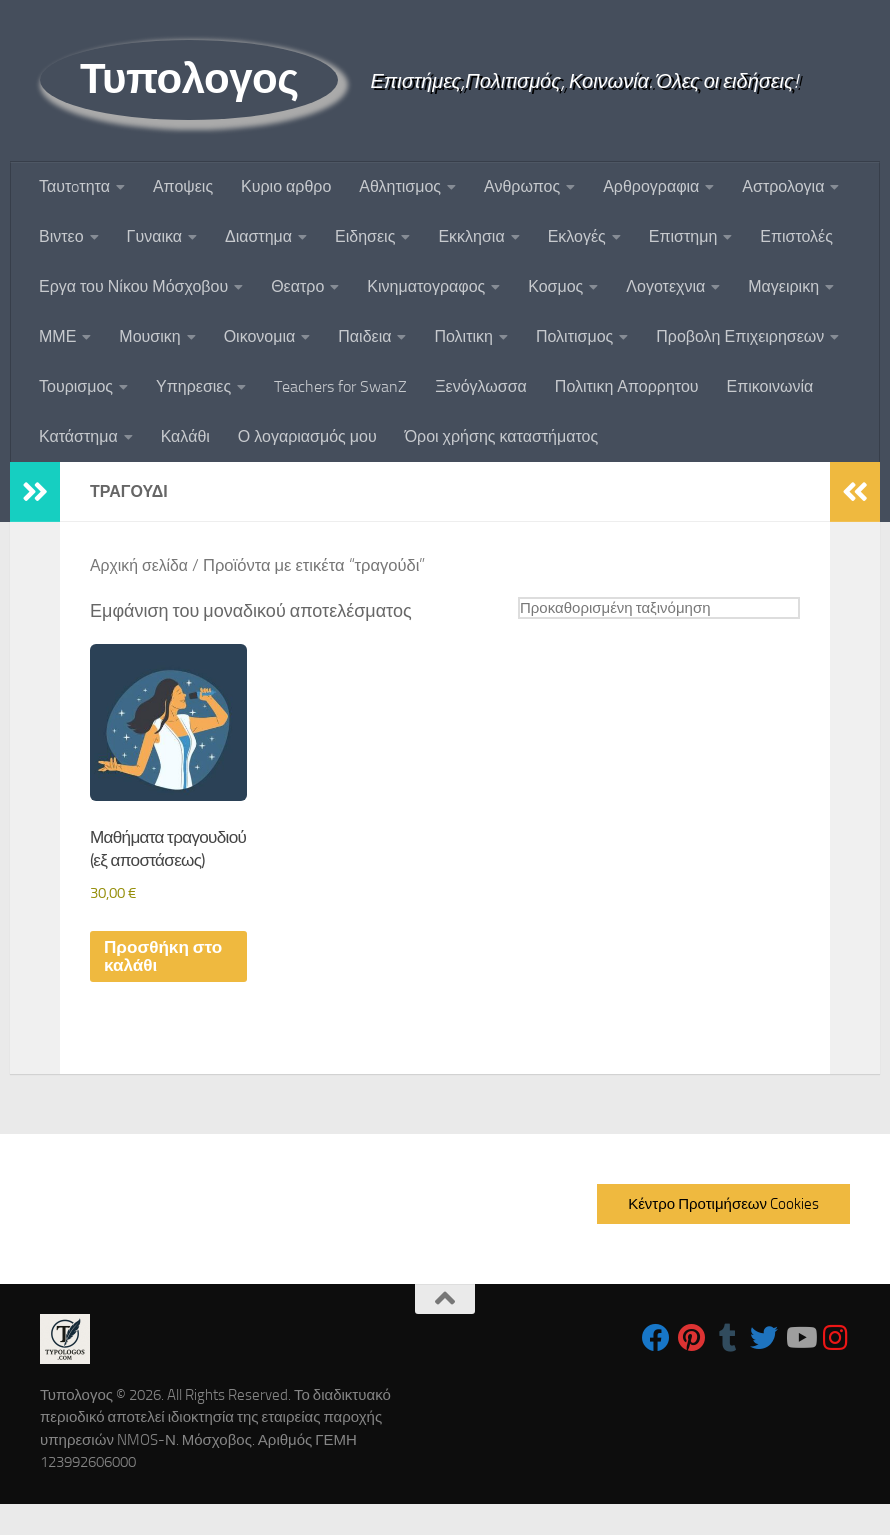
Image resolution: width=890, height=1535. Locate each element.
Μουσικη (149, 336)
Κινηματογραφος (426, 286)
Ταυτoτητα (74, 186)
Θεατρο (297, 286)
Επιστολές (796, 236)
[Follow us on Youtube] (800, 1369)
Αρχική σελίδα (141, 565)
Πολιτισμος (574, 336)
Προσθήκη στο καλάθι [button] (166, 987)
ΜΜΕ (57, 336)
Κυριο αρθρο (286, 186)
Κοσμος (555, 286)
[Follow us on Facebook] (656, 1369)
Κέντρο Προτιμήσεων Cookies (723, 1235)
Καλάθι (185, 436)
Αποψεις (183, 186)
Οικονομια (260, 336)
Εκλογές (577, 236)
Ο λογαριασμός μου (307, 436)
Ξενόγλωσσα (481, 386)
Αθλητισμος (400, 186)
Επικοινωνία (770, 386)
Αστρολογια (783, 186)
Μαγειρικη (783, 286)
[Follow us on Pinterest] (692, 1369)
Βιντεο (61, 236)
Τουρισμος (76, 386)
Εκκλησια (471, 236)
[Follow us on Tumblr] (728, 1369)
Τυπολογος (189, 79)
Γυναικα (154, 236)
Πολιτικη (463, 336)
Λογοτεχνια (665, 286)
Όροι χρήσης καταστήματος (502, 436)
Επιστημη (683, 236)
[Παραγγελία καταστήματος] (650, 608)
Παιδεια (364, 336)
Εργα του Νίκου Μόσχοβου (133, 286)
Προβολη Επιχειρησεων (740, 336)
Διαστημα (258, 236)
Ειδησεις (365, 236)
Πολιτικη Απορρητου (627, 386)
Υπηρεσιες (193, 386)
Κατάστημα (78, 436)
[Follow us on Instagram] (836, 1369)
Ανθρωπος (522, 186)
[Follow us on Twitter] (764, 1369)
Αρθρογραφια (651, 186)
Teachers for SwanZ (340, 386)
